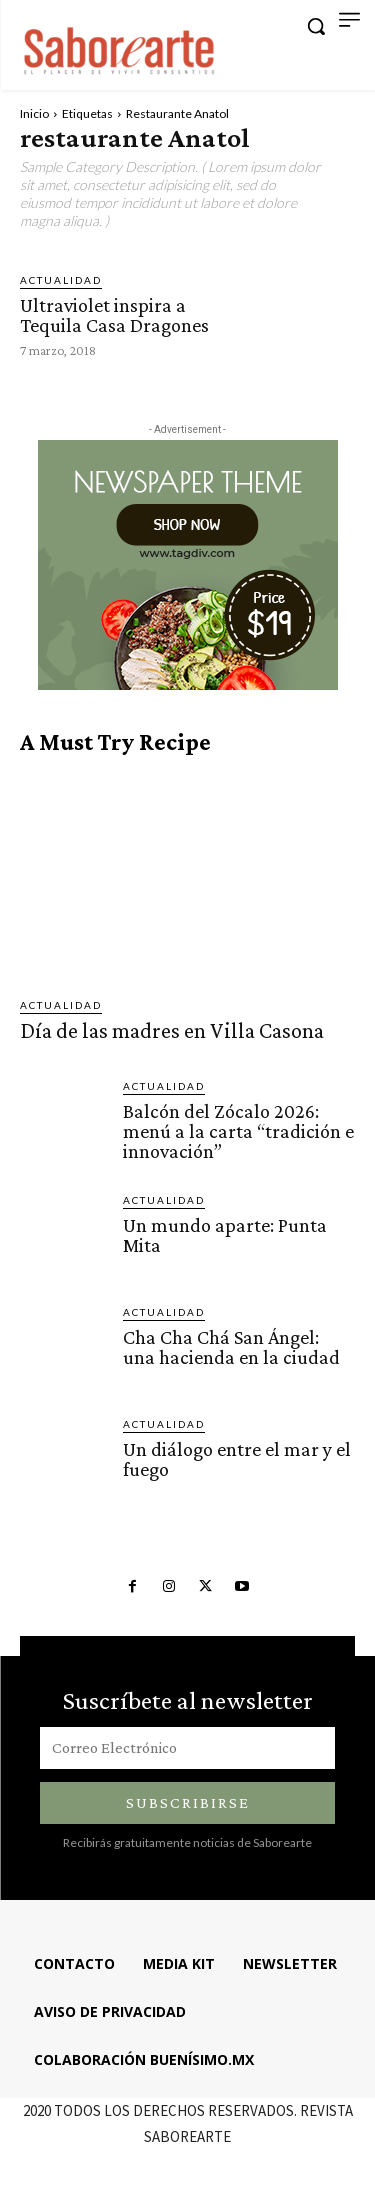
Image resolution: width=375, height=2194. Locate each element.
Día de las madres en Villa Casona (172, 1030)
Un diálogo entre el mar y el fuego (237, 1459)
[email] (187, 1748)
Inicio (34, 113)
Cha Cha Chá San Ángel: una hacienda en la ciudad (231, 1347)
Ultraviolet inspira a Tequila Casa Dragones (114, 315)
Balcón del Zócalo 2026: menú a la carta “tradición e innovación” (238, 1131)
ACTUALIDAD (61, 280)
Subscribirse (188, 1802)
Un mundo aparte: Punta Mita (225, 1235)
